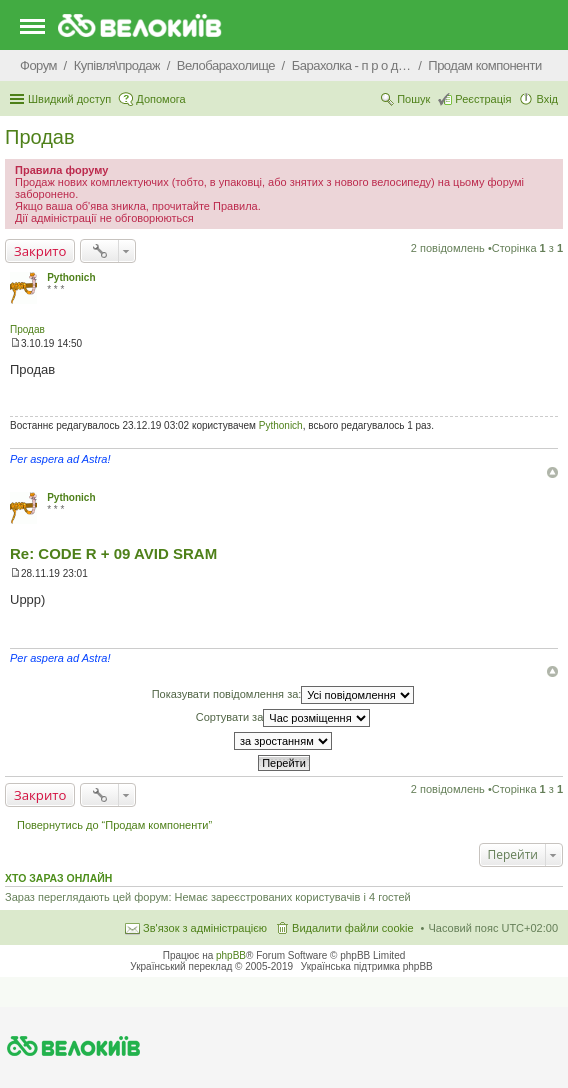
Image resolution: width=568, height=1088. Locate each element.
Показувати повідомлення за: (283, 695)
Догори (552, 472)
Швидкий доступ (69, 99)
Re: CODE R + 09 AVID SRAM (113, 553)
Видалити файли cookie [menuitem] (353, 928)
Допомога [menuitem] (160, 99)
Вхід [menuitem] (547, 99)
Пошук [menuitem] (413, 99)
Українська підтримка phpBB (367, 966)
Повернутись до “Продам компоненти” (114, 825)
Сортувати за (283, 718)
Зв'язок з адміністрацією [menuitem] (205, 928)
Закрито (40, 251)
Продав (40, 137)
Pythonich (71, 277)
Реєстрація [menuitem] (483, 99)
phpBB (231, 955)
